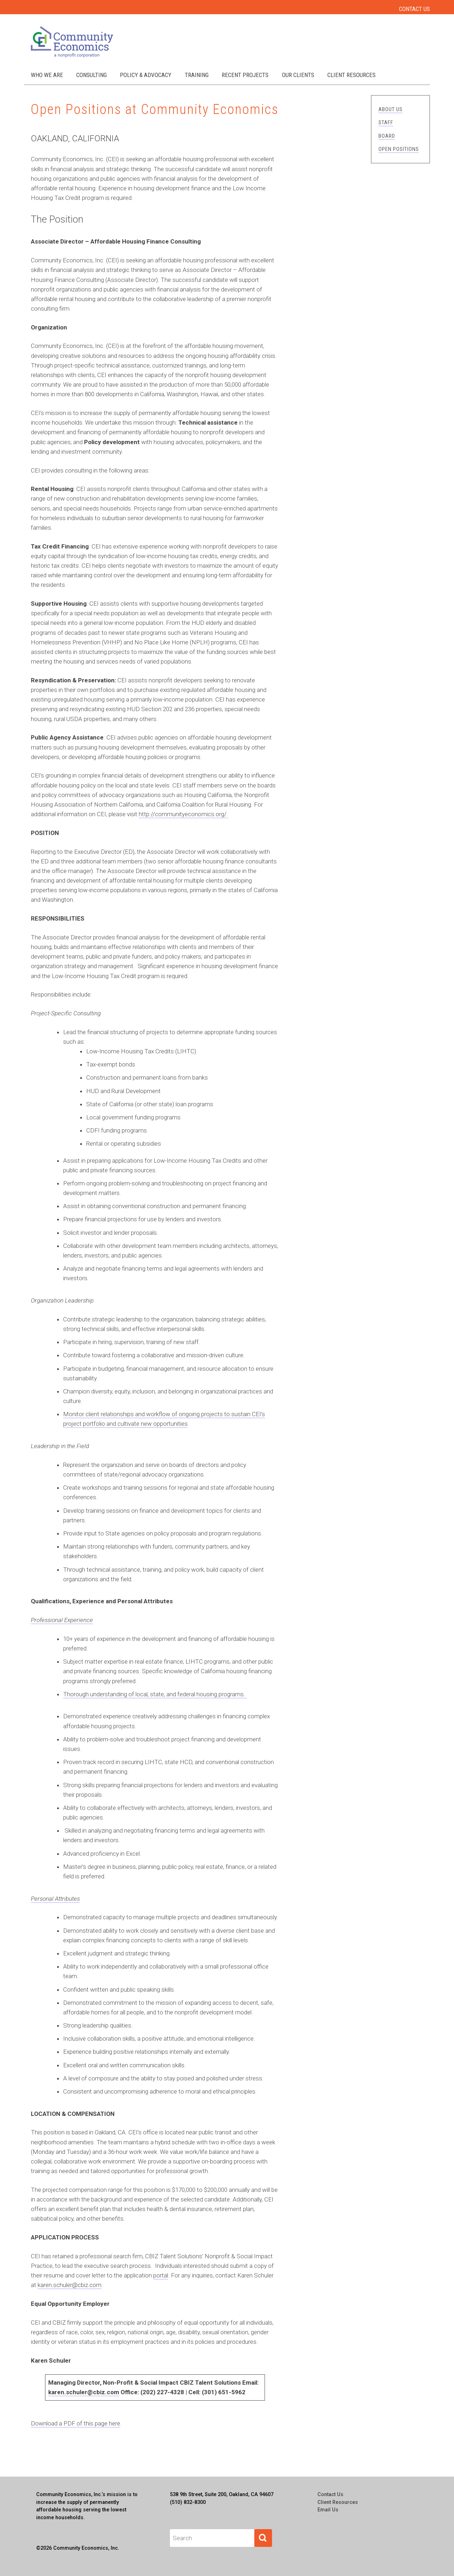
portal (160, 2275)
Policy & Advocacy (145, 74)
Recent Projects (245, 74)
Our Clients (298, 74)
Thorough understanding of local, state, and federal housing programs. (155, 1694)
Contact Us (414, 8)
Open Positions (398, 149)
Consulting (91, 74)
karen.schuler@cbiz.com (69, 2284)
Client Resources (351, 74)
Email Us (327, 2510)
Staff (385, 122)
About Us (390, 109)
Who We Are (47, 74)
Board (386, 136)
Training (197, 74)
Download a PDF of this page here (75, 2423)
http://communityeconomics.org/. (183, 814)
